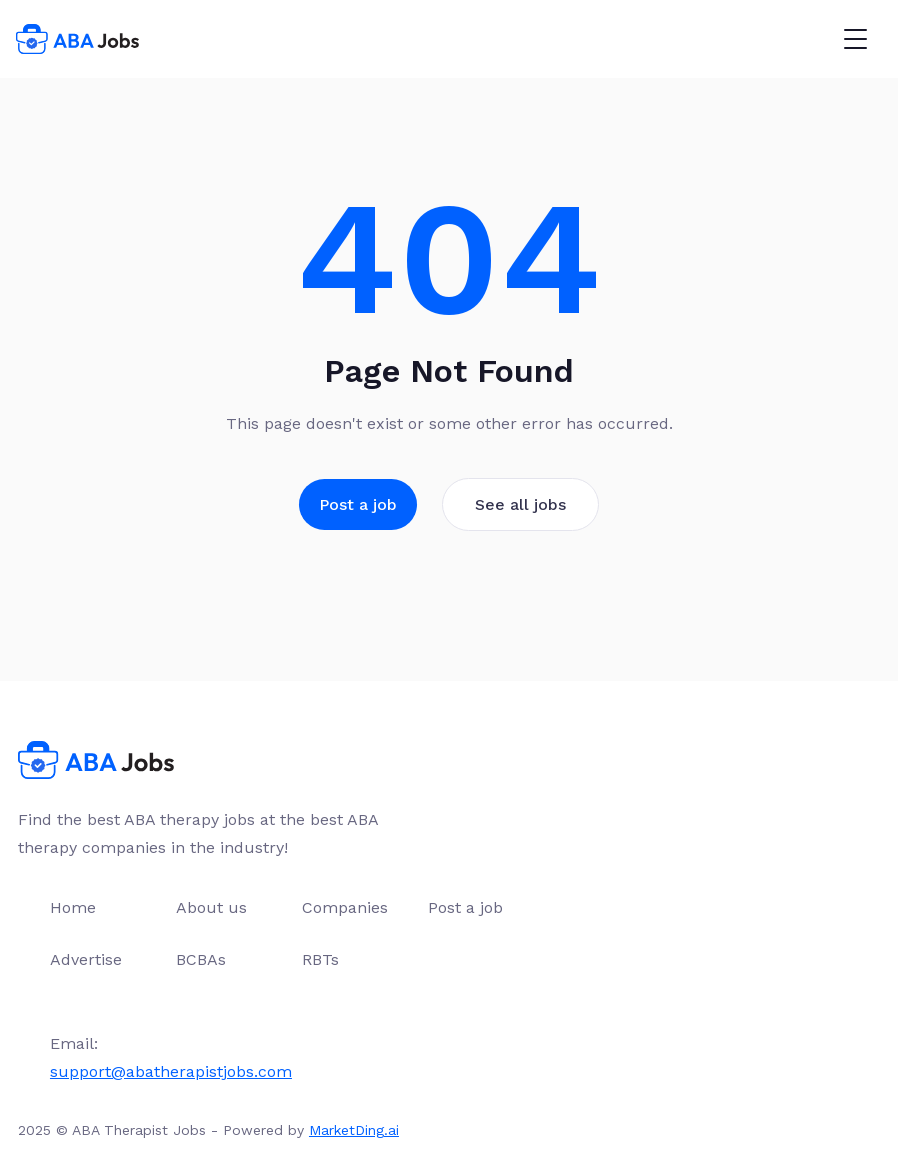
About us (211, 907)
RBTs (320, 959)
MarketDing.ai (354, 1130)
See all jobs (520, 504)
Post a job (358, 504)
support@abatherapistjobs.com (171, 1071)
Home (73, 907)
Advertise (86, 959)
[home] (77, 39)
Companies (345, 907)
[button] (855, 39)
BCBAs (201, 959)
